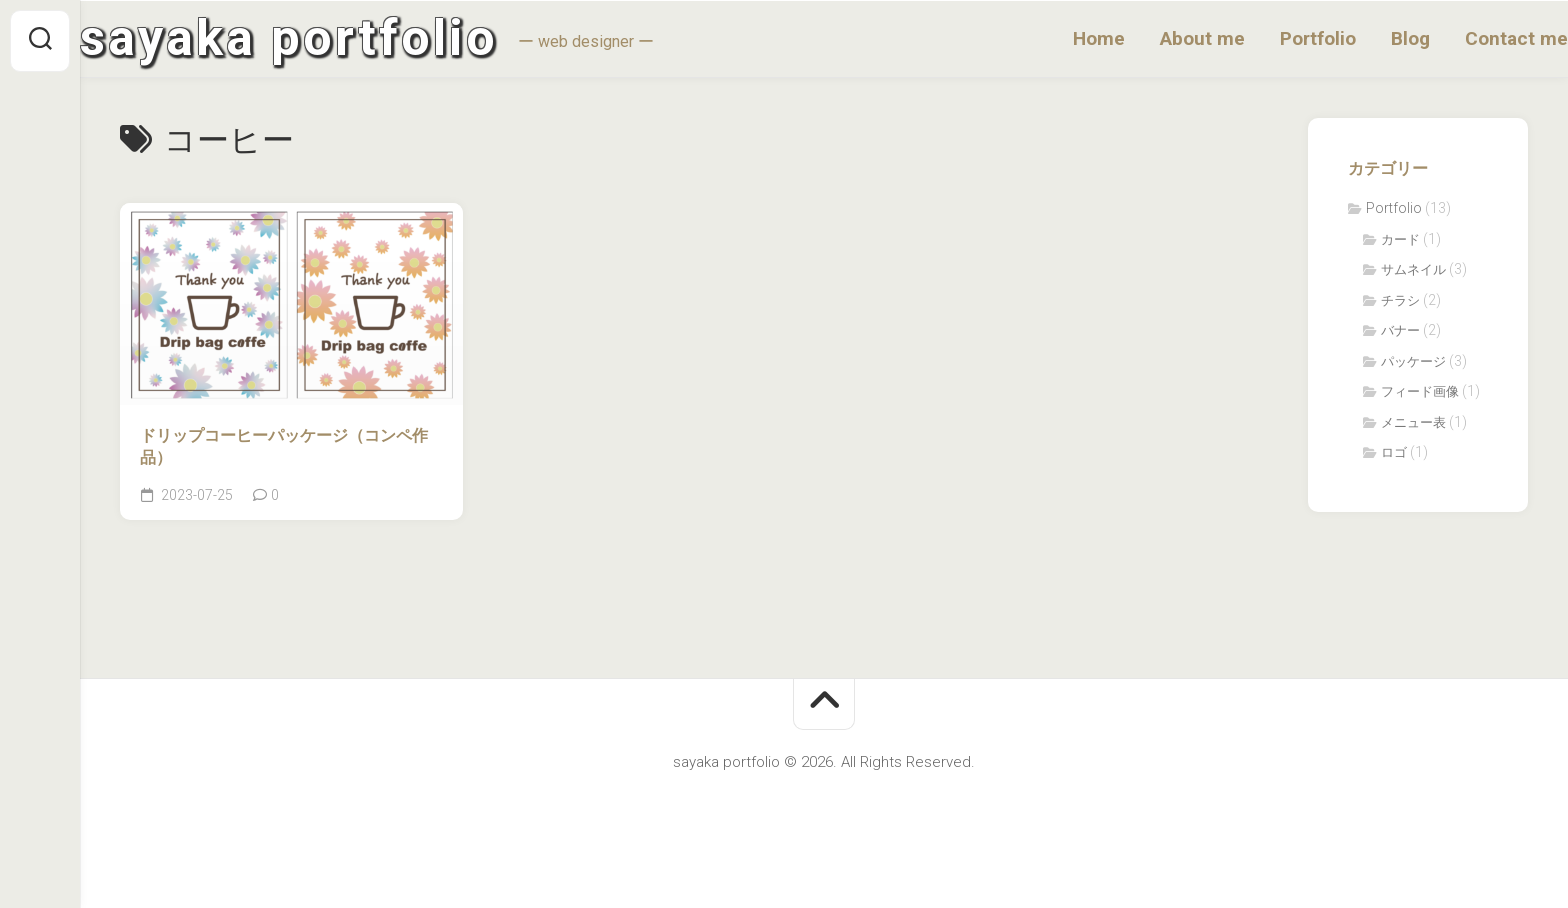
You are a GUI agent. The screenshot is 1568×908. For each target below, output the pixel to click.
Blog (1370, 39)
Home (1059, 39)
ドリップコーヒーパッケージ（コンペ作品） (284, 451)
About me (1162, 39)
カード (1400, 243)
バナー (1400, 335)
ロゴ (1394, 457)
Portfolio (1278, 39)
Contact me (1476, 39)
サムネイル (1413, 274)
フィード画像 (1420, 396)
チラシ (1400, 304)
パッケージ (1413, 365)
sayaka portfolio (329, 41)
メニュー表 (1413, 426)
